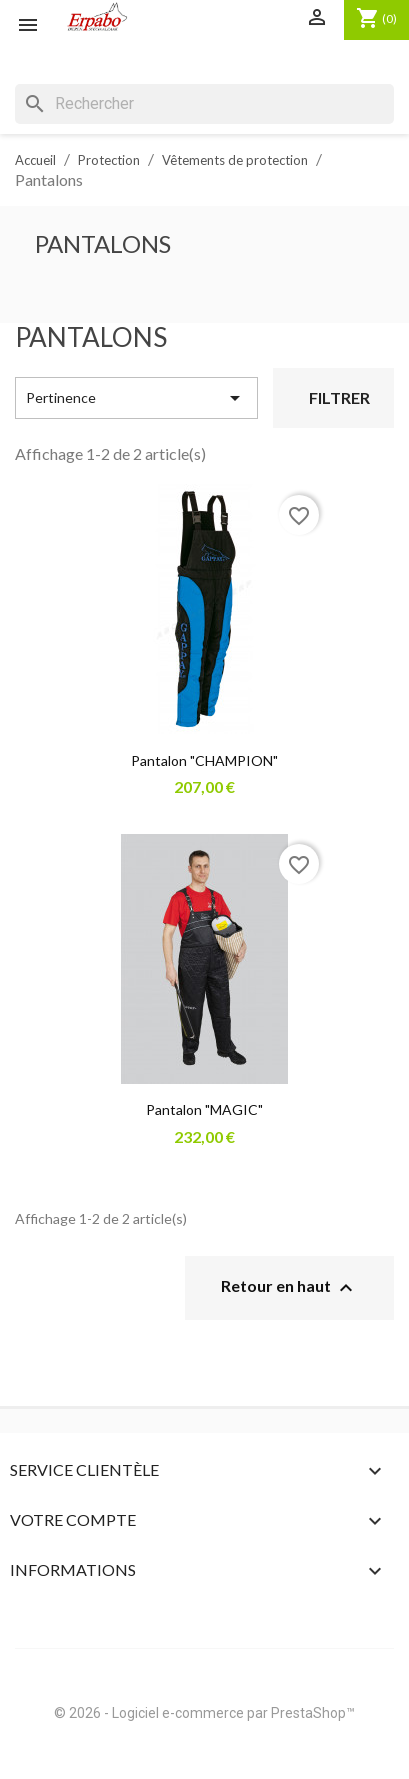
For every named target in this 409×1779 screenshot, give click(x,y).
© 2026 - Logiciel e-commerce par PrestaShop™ (204, 1713)
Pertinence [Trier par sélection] (136, 398)
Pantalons (103, 243)
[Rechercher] (204, 104)
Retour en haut (289, 1288)
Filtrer (339, 397)
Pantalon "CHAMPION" (204, 760)
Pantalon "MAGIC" (204, 1109)
